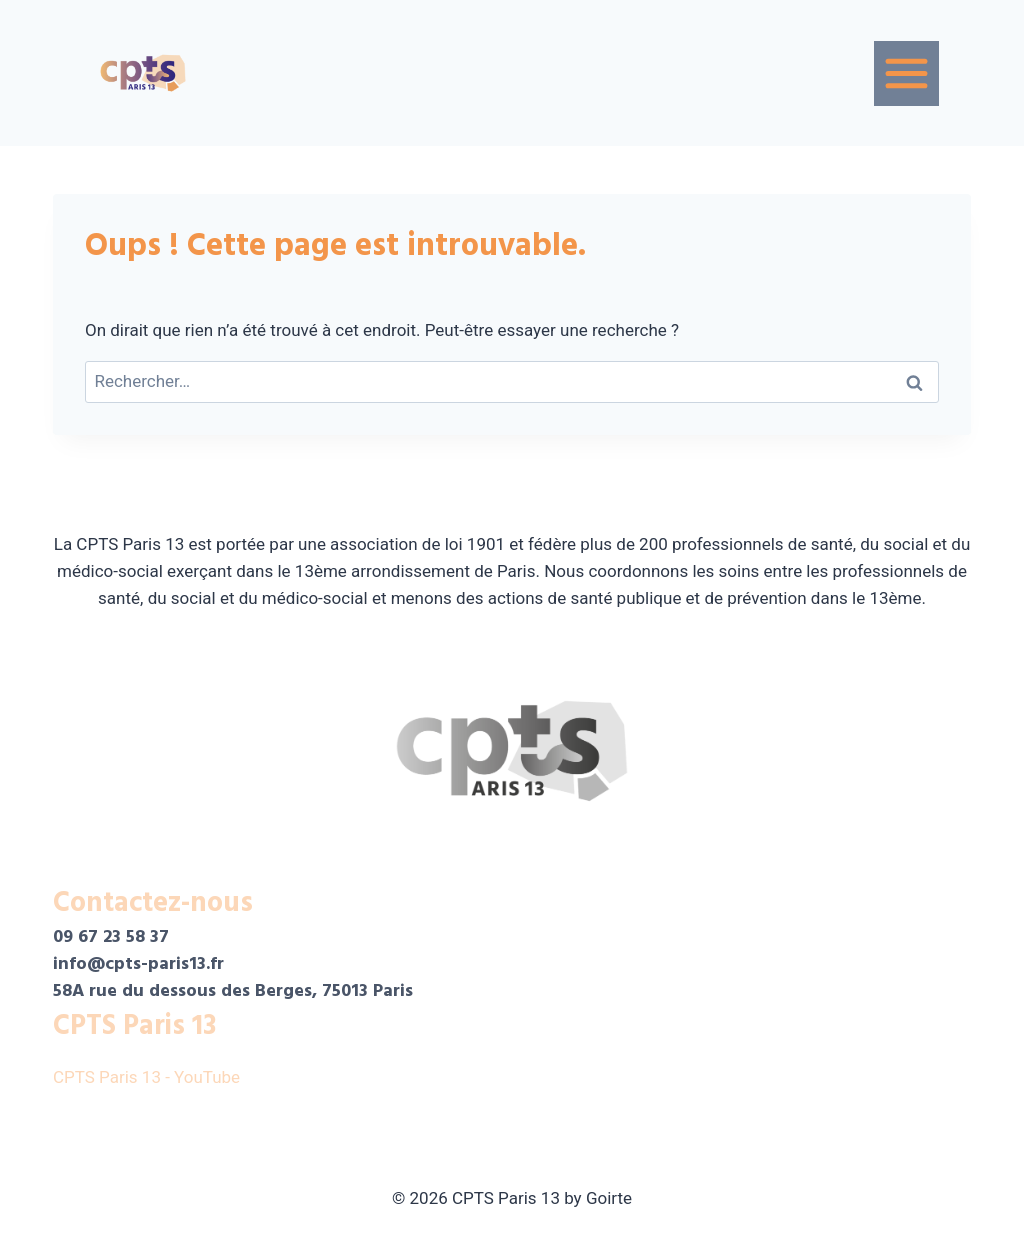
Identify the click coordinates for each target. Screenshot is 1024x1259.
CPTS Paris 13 (134, 1026)
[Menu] (906, 73)
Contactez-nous (153, 903)
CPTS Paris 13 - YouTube (148, 1077)
